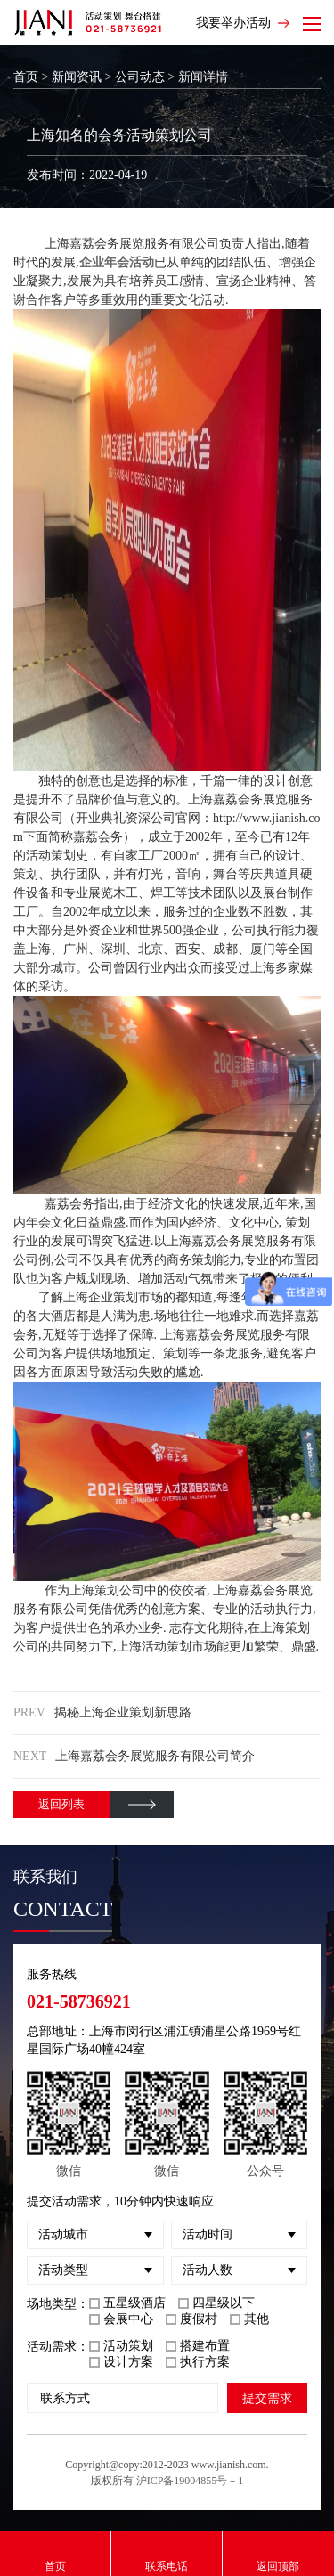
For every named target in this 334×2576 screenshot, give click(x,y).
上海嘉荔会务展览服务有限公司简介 (155, 1756)
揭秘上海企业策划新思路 (122, 1712)
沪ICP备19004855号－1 (190, 2480)
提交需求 (267, 2398)
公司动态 (140, 77)
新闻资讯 (77, 77)
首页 (25, 77)
